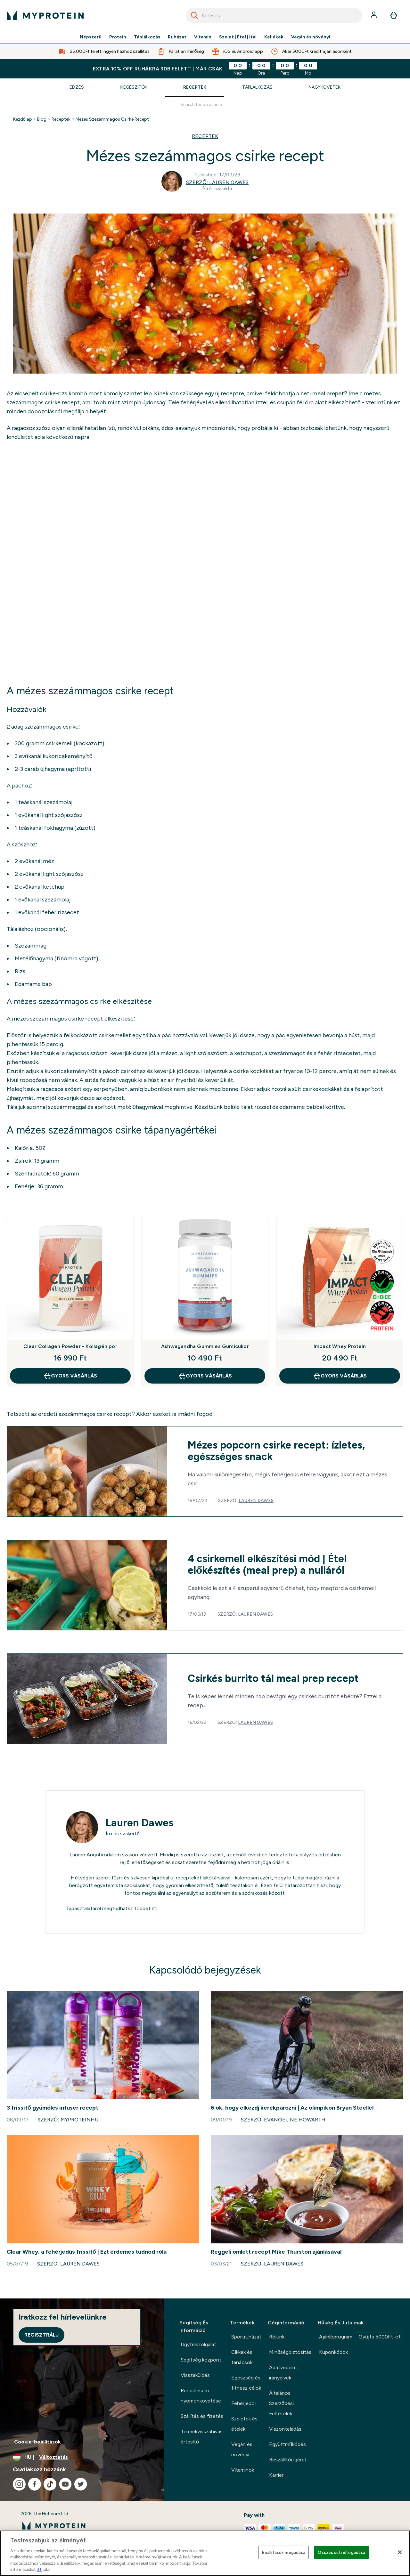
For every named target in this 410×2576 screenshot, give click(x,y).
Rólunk (276, 2337)
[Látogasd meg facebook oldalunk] (34, 2484)
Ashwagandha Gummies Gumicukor (205, 1346)
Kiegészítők (134, 87)
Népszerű (91, 37)
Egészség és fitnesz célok (246, 2383)
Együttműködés (287, 2444)
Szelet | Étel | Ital (238, 37)
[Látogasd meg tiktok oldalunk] (50, 2484)
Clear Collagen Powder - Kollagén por (70, 1346)
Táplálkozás (147, 37)
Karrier (276, 2475)
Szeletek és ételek (244, 2424)
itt (154, 1908)
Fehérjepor (243, 2403)
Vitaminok (242, 2470)
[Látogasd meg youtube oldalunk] (65, 2484)
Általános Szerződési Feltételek (281, 2403)
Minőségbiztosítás (290, 2352)
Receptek (194, 87)
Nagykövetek (324, 87)
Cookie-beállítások (37, 2442)
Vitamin (202, 37)
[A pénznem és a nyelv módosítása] (82, 2457)
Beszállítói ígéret (288, 2460)
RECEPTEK (205, 136)
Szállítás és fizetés (202, 2416)
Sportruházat (246, 2337)
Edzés (77, 87)
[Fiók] (374, 15)
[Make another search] (205, 105)
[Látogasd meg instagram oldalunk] (19, 2484)
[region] (205, 2553)
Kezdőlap (22, 119)
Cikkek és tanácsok (241, 2357)
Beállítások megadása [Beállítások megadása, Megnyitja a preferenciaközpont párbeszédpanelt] (284, 2552)
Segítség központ (201, 2360)
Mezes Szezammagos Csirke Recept (112, 119)
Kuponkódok (333, 2352)
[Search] (194, 15)
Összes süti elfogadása (341, 2552)
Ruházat (177, 37)
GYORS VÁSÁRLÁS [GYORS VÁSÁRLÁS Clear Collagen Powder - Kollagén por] (70, 1376)
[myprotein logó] (45, 15)
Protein (117, 37)
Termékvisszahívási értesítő (202, 2436)
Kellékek (273, 37)
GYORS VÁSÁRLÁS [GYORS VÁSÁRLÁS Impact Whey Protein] (340, 1376)
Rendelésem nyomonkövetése (201, 2395)
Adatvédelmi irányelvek (283, 2372)
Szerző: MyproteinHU (67, 2120)
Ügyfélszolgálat (198, 2344)
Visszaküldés (195, 2375)
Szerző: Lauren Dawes (217, 182)
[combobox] (274, 15)
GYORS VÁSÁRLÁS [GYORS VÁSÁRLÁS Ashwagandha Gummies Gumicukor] (205, 1376)
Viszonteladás (285, 2429)
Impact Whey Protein (340, 1346)
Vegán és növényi (310, 37)
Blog (41, 119)
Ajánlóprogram (361, 2336)
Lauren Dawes (256, 1500)
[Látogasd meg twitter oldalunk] (80, 2484)
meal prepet (328, 393)
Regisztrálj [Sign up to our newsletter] (41, 2335)
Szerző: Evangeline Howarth (283, 2120)
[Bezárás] (400, 2552)
